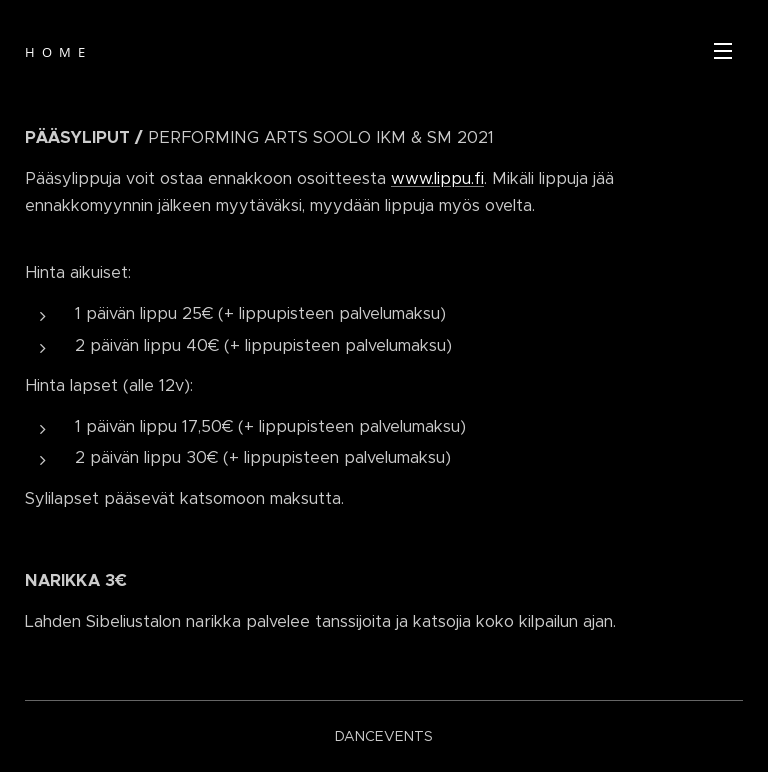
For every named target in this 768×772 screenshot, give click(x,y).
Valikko (723, 51)
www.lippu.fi (437, 178)
